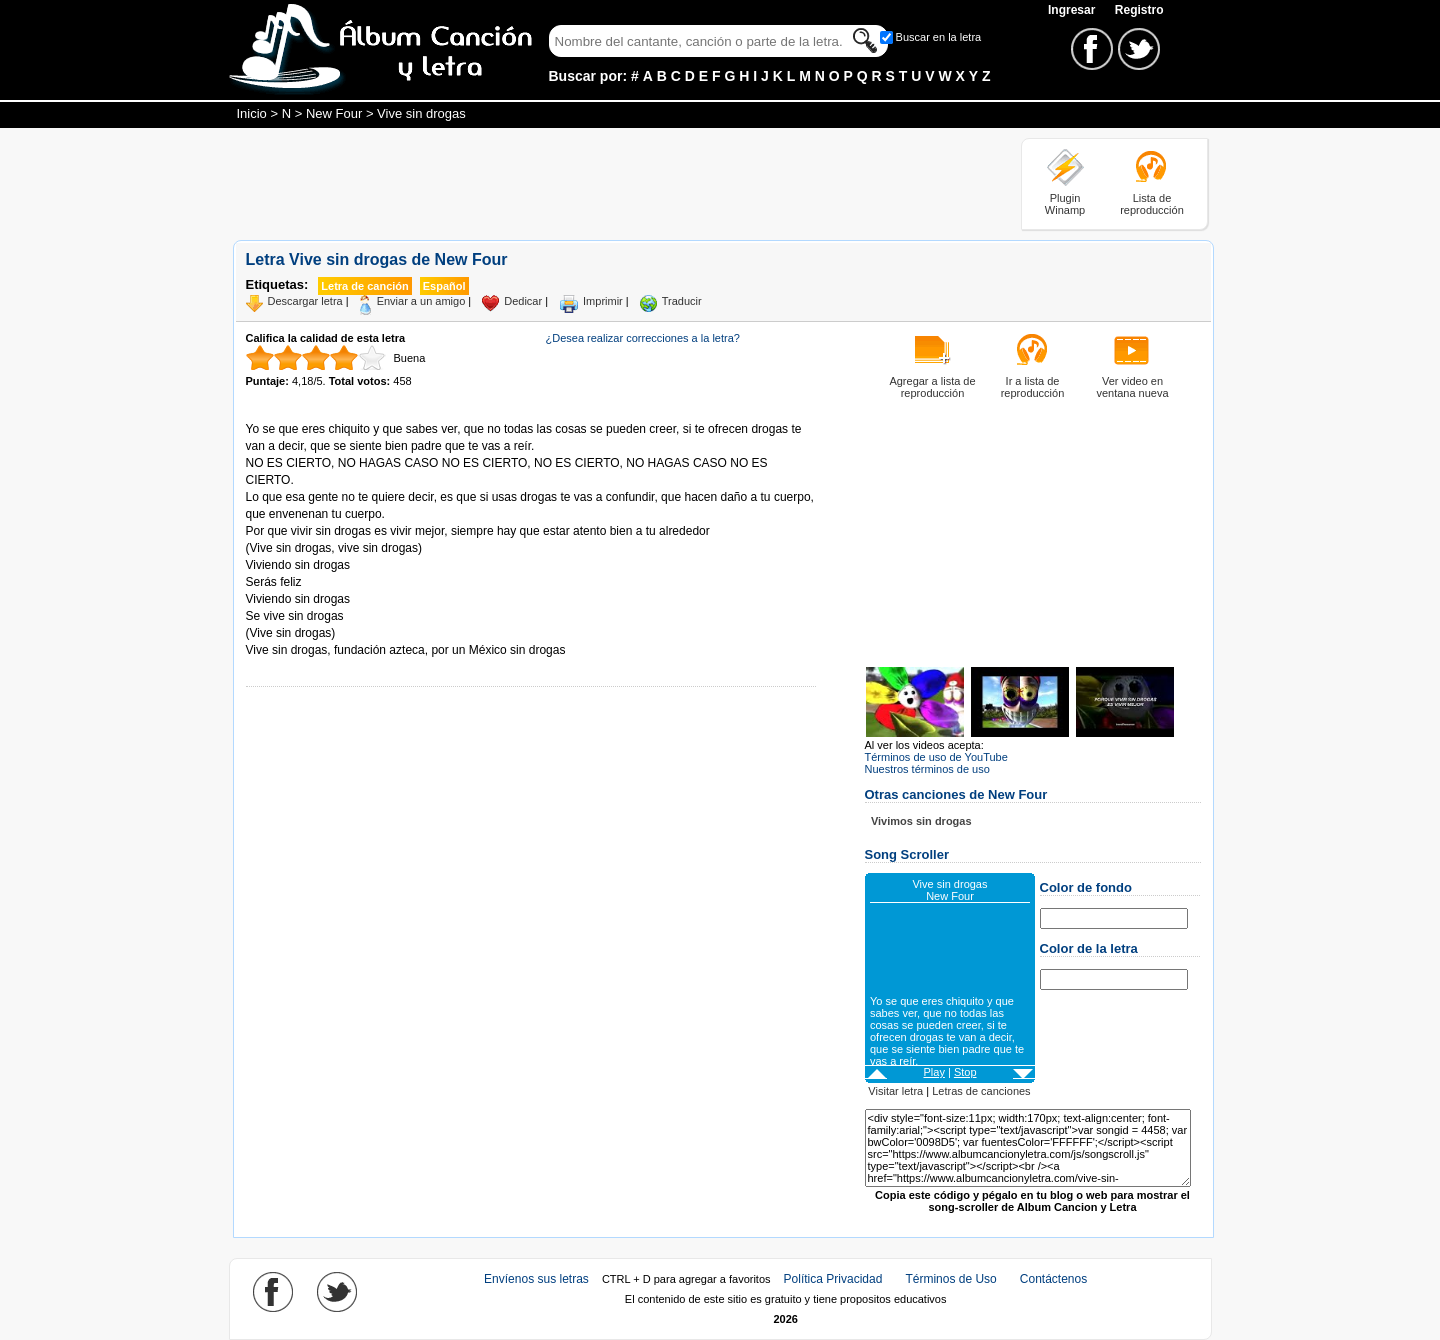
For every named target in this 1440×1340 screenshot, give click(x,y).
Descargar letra (305, 301)
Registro (1139, 10)
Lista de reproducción (1152, 204)
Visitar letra (895, 1091)
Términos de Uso (950, 1279)
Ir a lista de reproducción (1033, 387)
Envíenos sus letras (536, 1279)
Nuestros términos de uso (927, 769)
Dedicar (523, 301)
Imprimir (603, 301)
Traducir (682, 301)
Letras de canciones (981, 1091)
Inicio (252, 113)
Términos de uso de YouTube (936, 757)
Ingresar (1073, 10)
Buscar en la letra (939, 37)
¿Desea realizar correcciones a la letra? (643, 338)
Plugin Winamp (1065, 204)
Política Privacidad (833, 1279)
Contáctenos (1053, 1279)
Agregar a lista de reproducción (932, 387)
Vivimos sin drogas (921, 821)
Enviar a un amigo (421, 301)
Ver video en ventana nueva (1132, 387)
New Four (334, 113)
